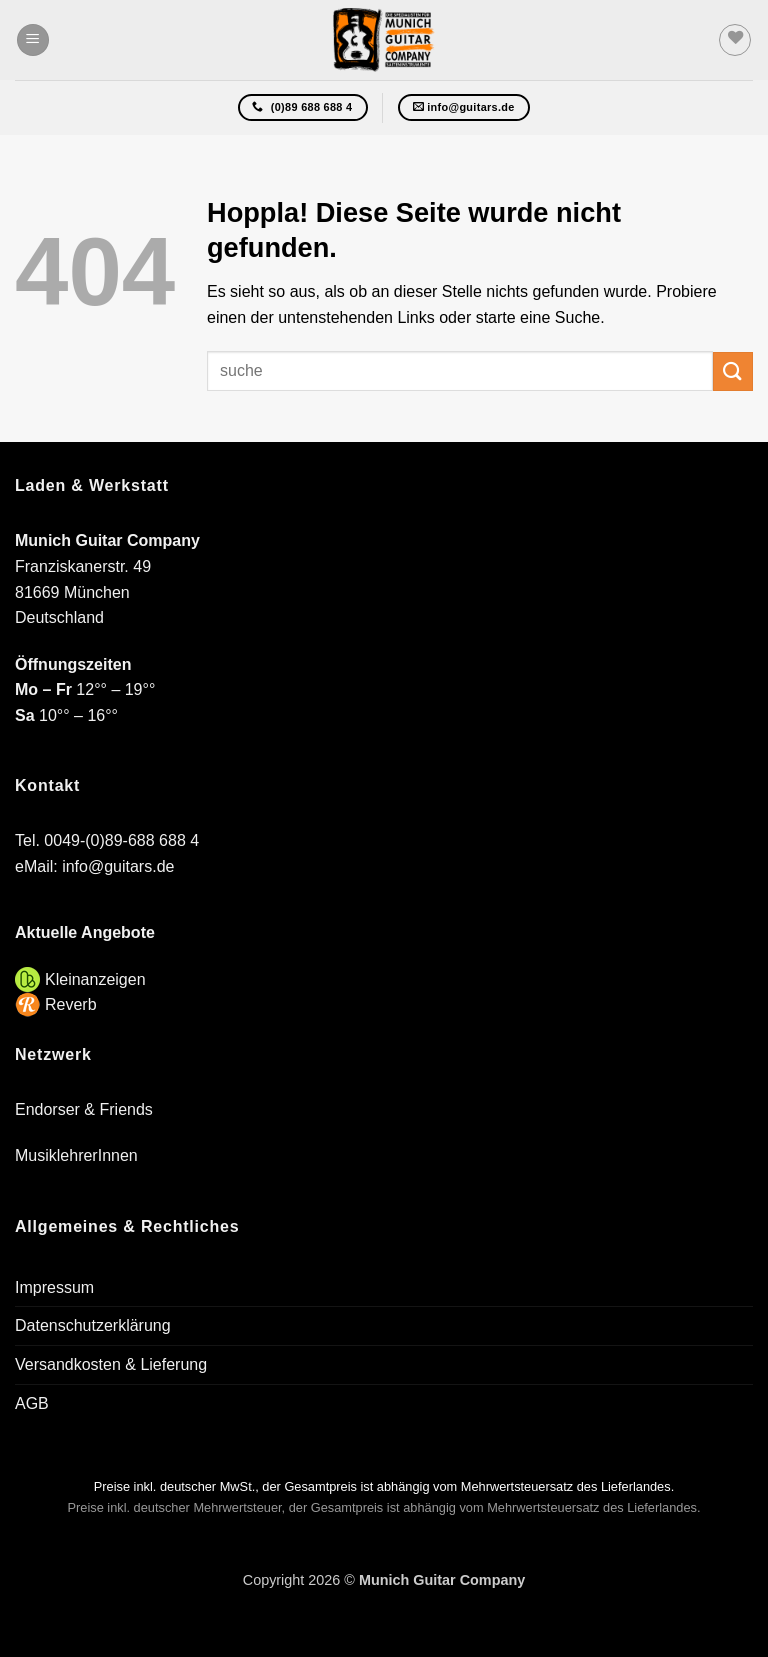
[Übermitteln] (733, 371)
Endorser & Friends (84, 1109)
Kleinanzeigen (95, 979)
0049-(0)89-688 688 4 (121, 840)
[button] (33, 40)
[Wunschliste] (735, 40)
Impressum (54, 1287)
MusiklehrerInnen (76, 1155)
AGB (32, 1403)
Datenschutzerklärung (93, 1325)
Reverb (71, 1004)
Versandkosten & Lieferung (111, 1364)
